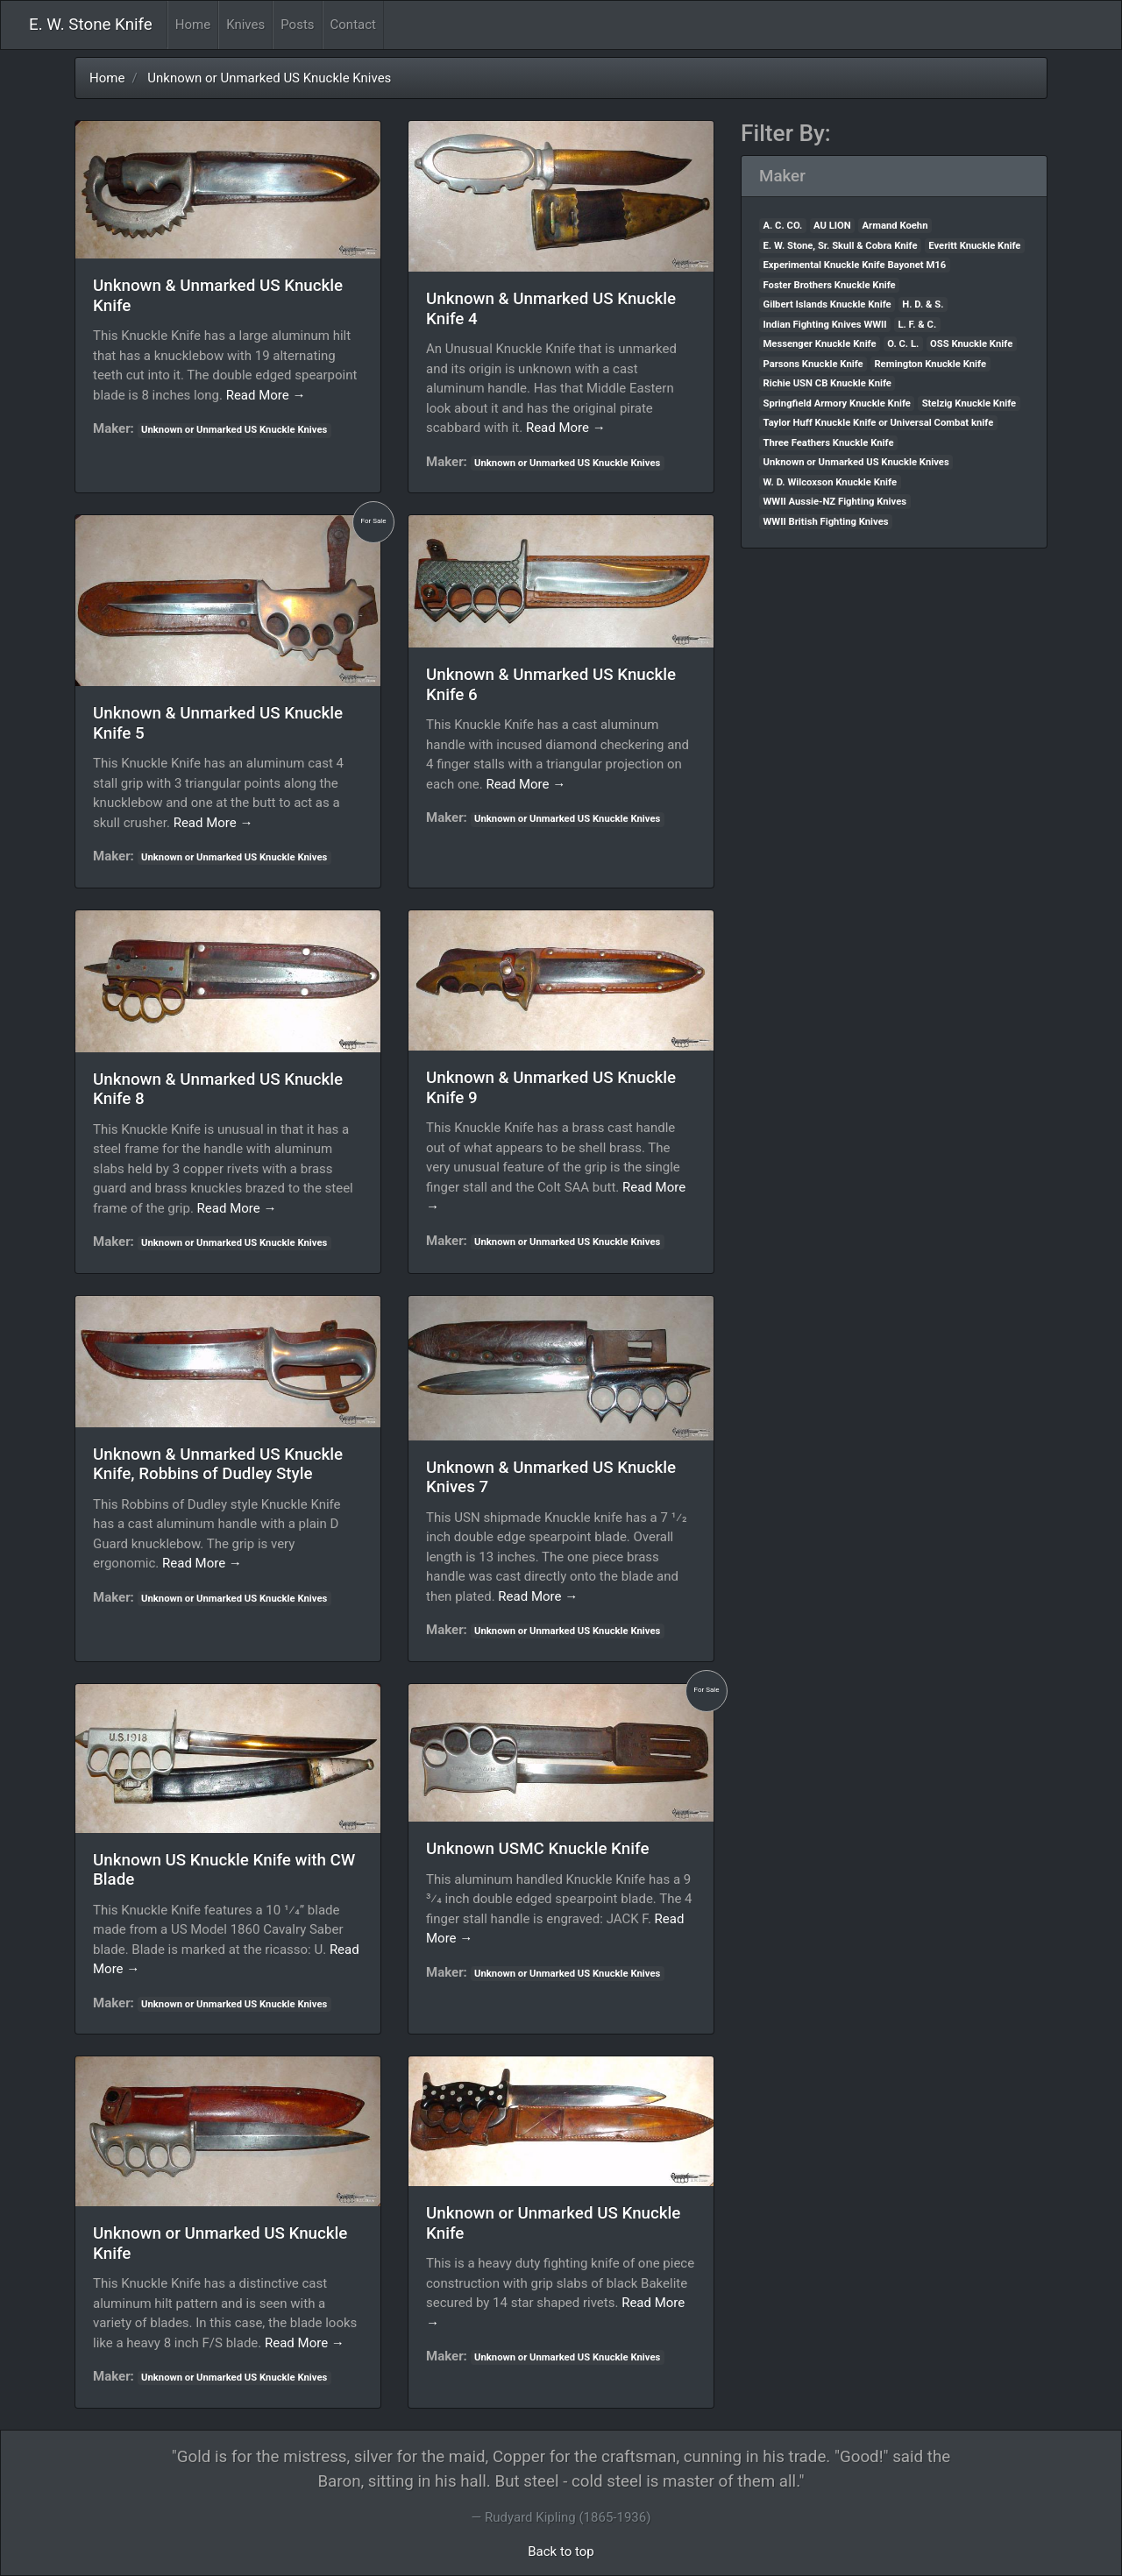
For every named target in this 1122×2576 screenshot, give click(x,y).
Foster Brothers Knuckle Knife (829, 285)
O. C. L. (903, 344)
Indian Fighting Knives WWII (825, 324)
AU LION (832, 225)
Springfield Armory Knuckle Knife (837, 403)
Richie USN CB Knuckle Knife (827, 383)
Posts (297, 24)
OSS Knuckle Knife (971, 344)
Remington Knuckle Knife (930, 364)
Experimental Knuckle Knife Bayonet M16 (855, 265)
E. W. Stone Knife (91, 24)
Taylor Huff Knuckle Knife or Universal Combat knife (878, 422)
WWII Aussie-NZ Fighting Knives (835, 501)
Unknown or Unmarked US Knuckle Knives (269, 78)
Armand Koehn (895, 225)
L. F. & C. (917, 324)
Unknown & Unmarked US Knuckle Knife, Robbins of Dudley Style (218, 1464)
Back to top (560, 2551)
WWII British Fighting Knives (826, 521)
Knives (245, 24)
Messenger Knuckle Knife (820, 344)
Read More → (266, 395)
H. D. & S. (922, 304)
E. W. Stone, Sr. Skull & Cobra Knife (840, 245)
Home (196, 23)
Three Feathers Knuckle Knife (828, 443)
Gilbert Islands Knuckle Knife (827, 304)
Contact (353, 24)
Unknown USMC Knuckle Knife (538, 1848)
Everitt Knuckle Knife (974, 245)
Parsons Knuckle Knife (813, 364)
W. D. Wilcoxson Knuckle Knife (830, 482)
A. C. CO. (783, 225)
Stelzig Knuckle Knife (969, 403)
